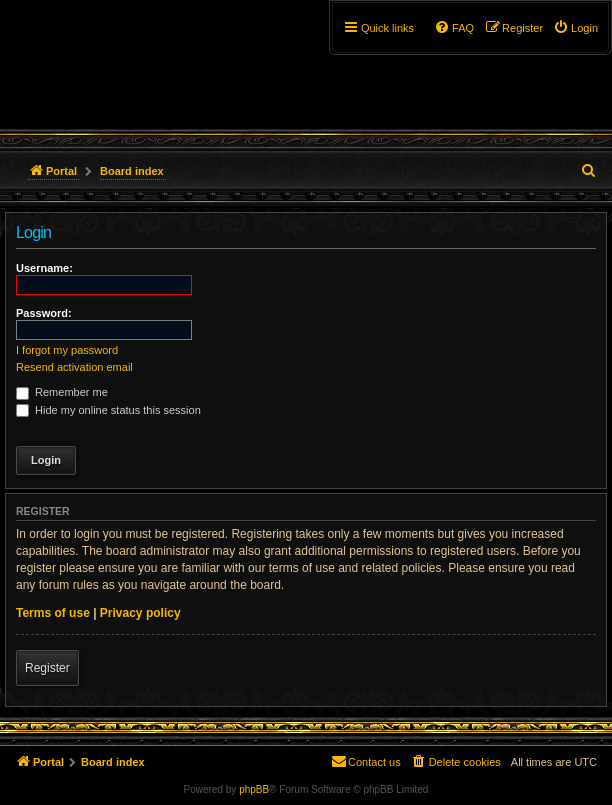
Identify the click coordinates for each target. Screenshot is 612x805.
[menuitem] (575, 28)
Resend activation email (74, 367)
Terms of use (53, 613)
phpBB (254, 789)
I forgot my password (67, 350)
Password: (44, 313)
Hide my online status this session (108, 410)
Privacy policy (140, 613)
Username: (44, 268)
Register (47, 668)
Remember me (62, 392)
